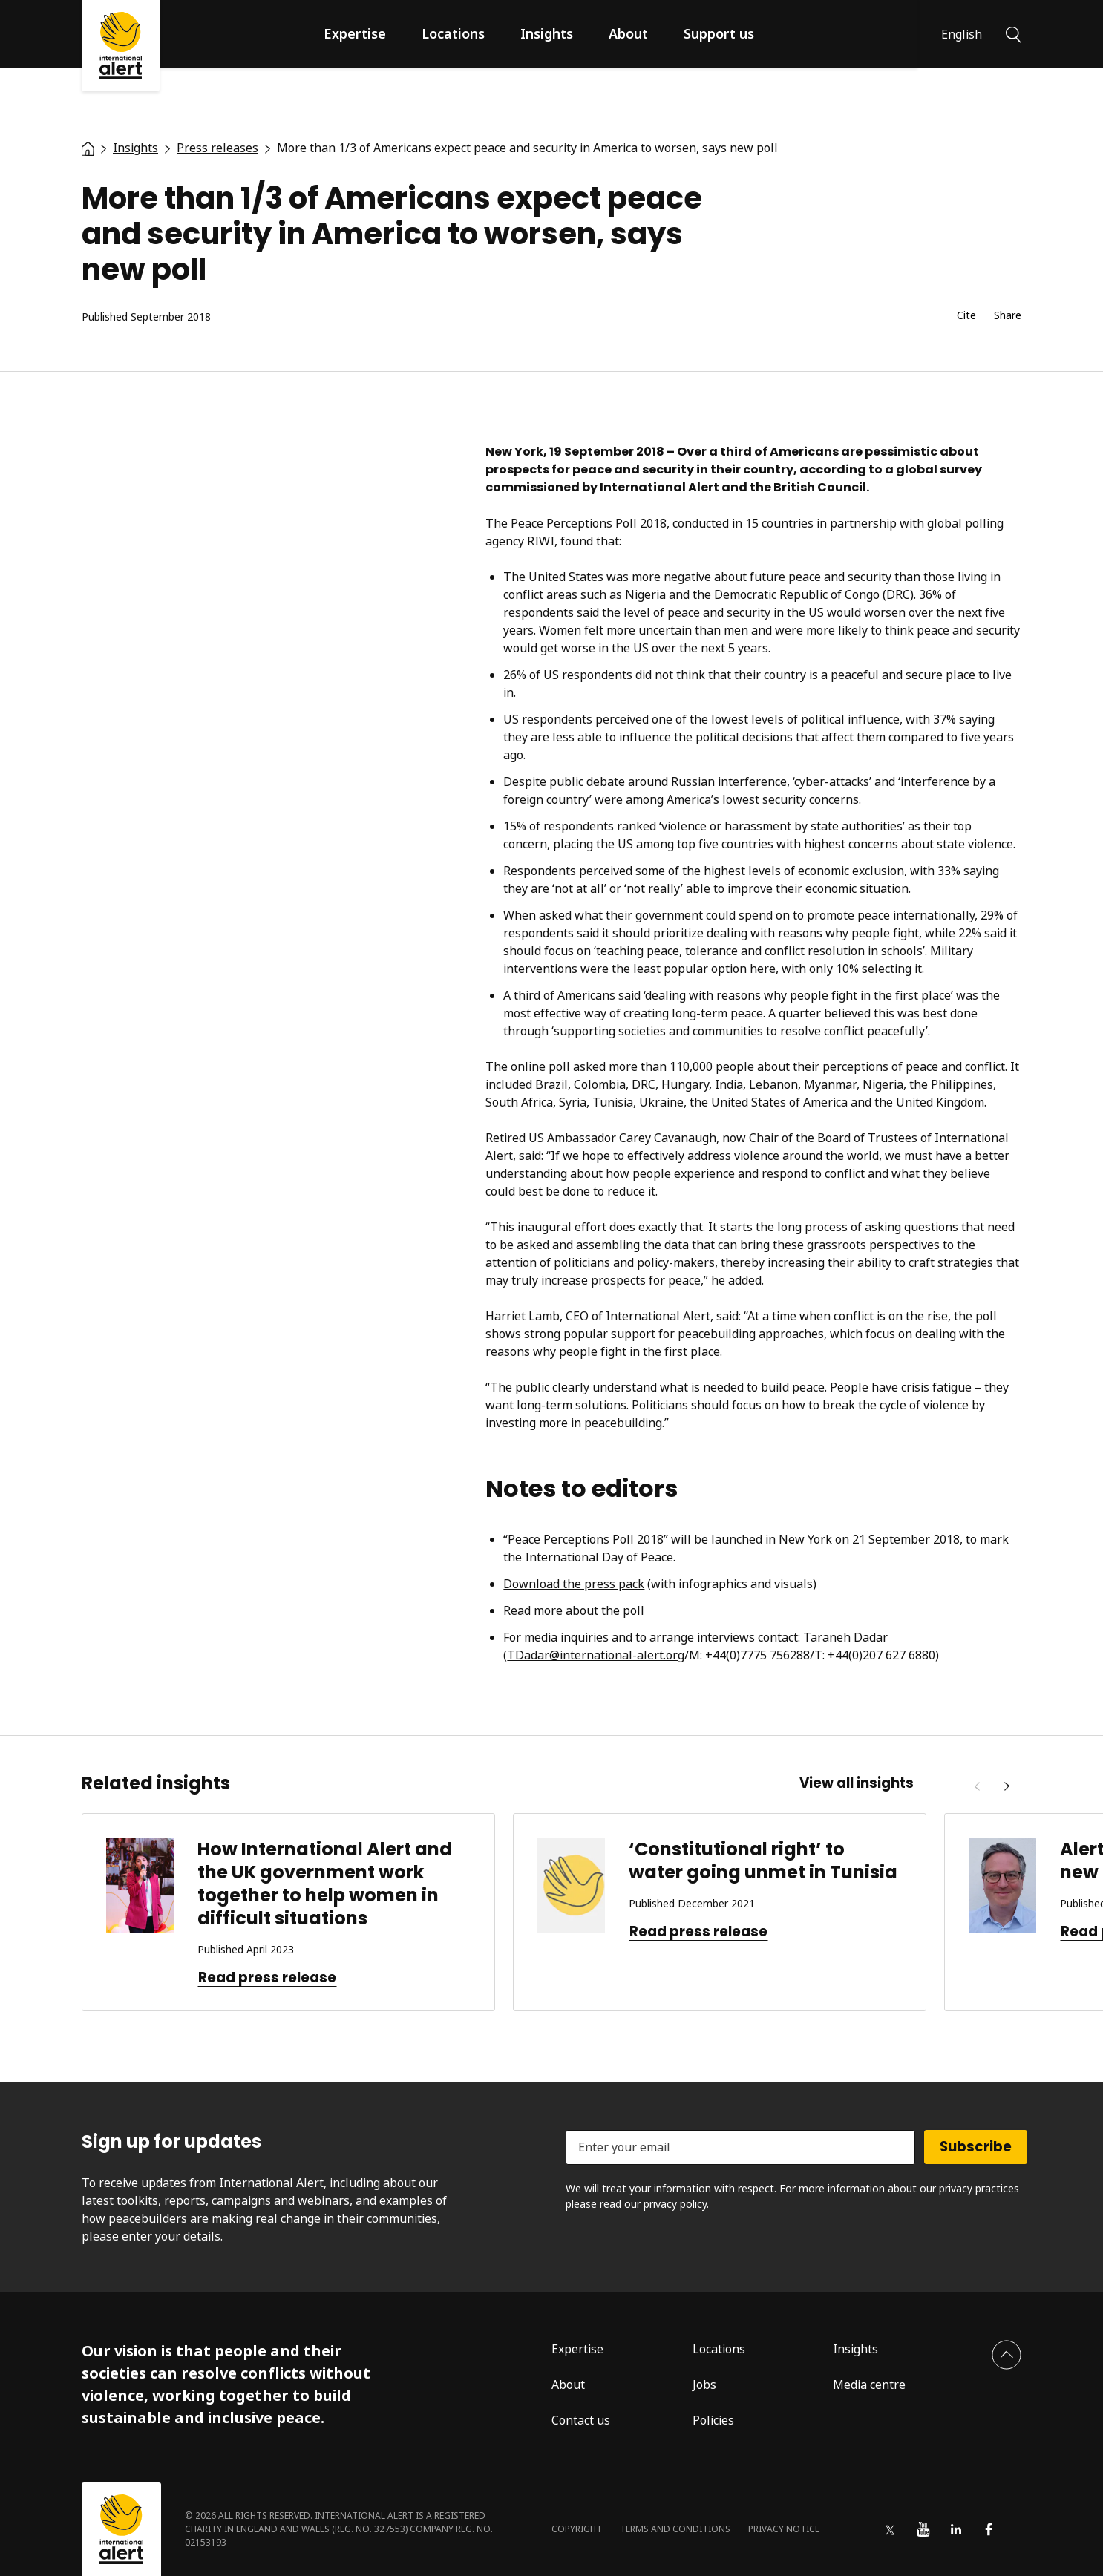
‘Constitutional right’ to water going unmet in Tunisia (763, 1860)
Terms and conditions (675, 2529)
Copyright (577, 2529)
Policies (713, 2420)
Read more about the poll (573, 1610)
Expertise (355, 33)
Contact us (581, 2420)
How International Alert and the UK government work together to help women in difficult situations (324, 1884)
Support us (719, 33)
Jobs (704, 2384)
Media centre (869, 2384)
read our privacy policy (653, 2204)
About (628, 33)
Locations (453, 33)
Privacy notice (783, 2529)
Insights (546, 33)
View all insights (856, 1783)
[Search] (1013, 33)
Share (1007, 315)
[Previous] (977, 1786)
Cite (966, 315)
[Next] (1006, 1786)
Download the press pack (573, 1584)
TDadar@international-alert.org (595, 1655)
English (961, 34)
